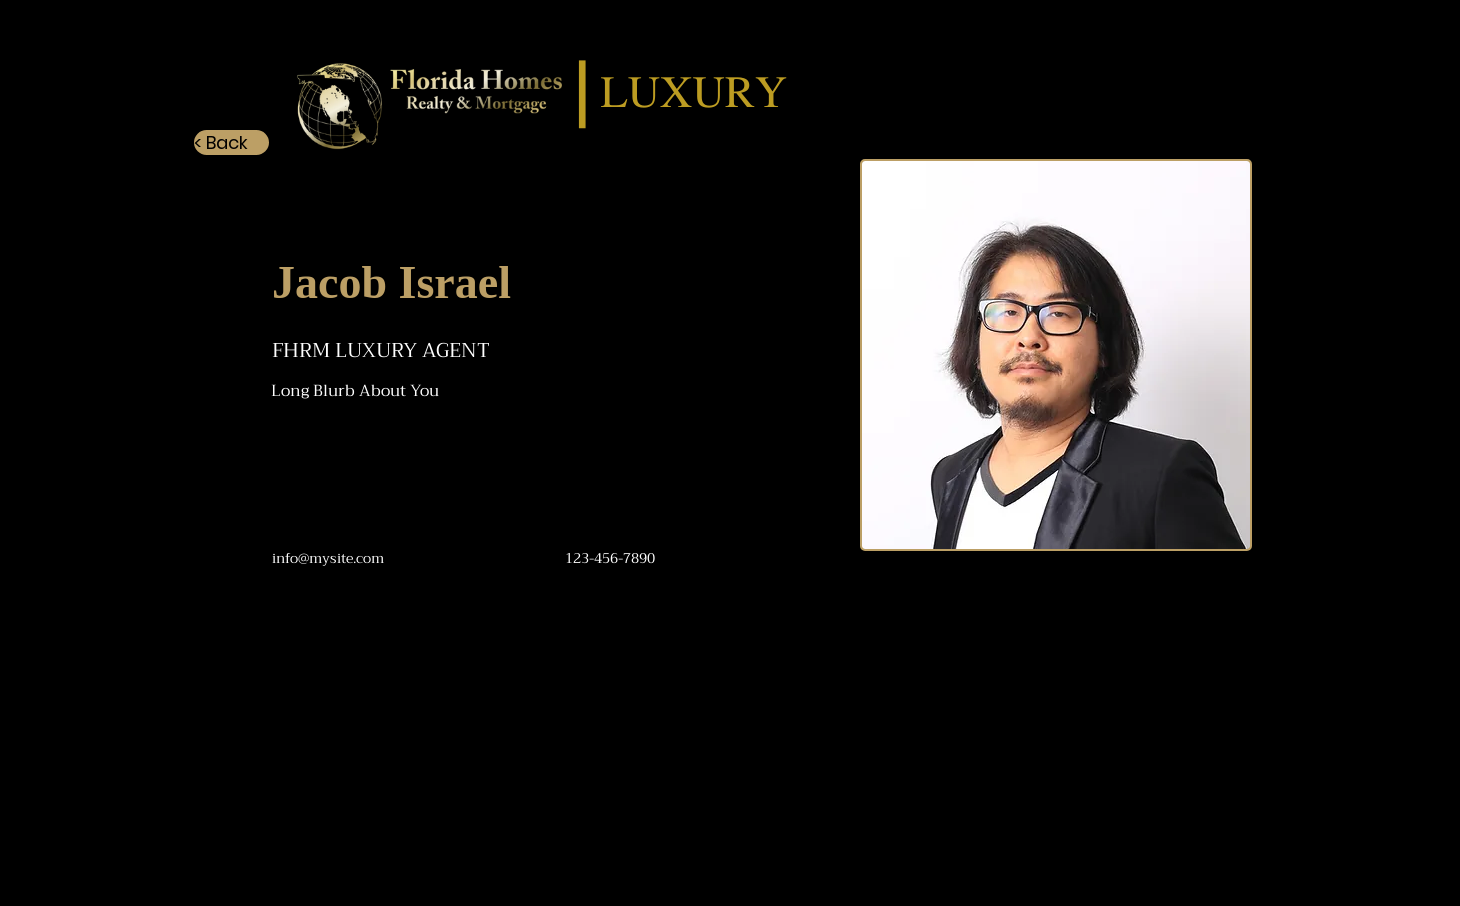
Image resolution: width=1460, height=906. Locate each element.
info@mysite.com (328, 558)
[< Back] (231, 142)
